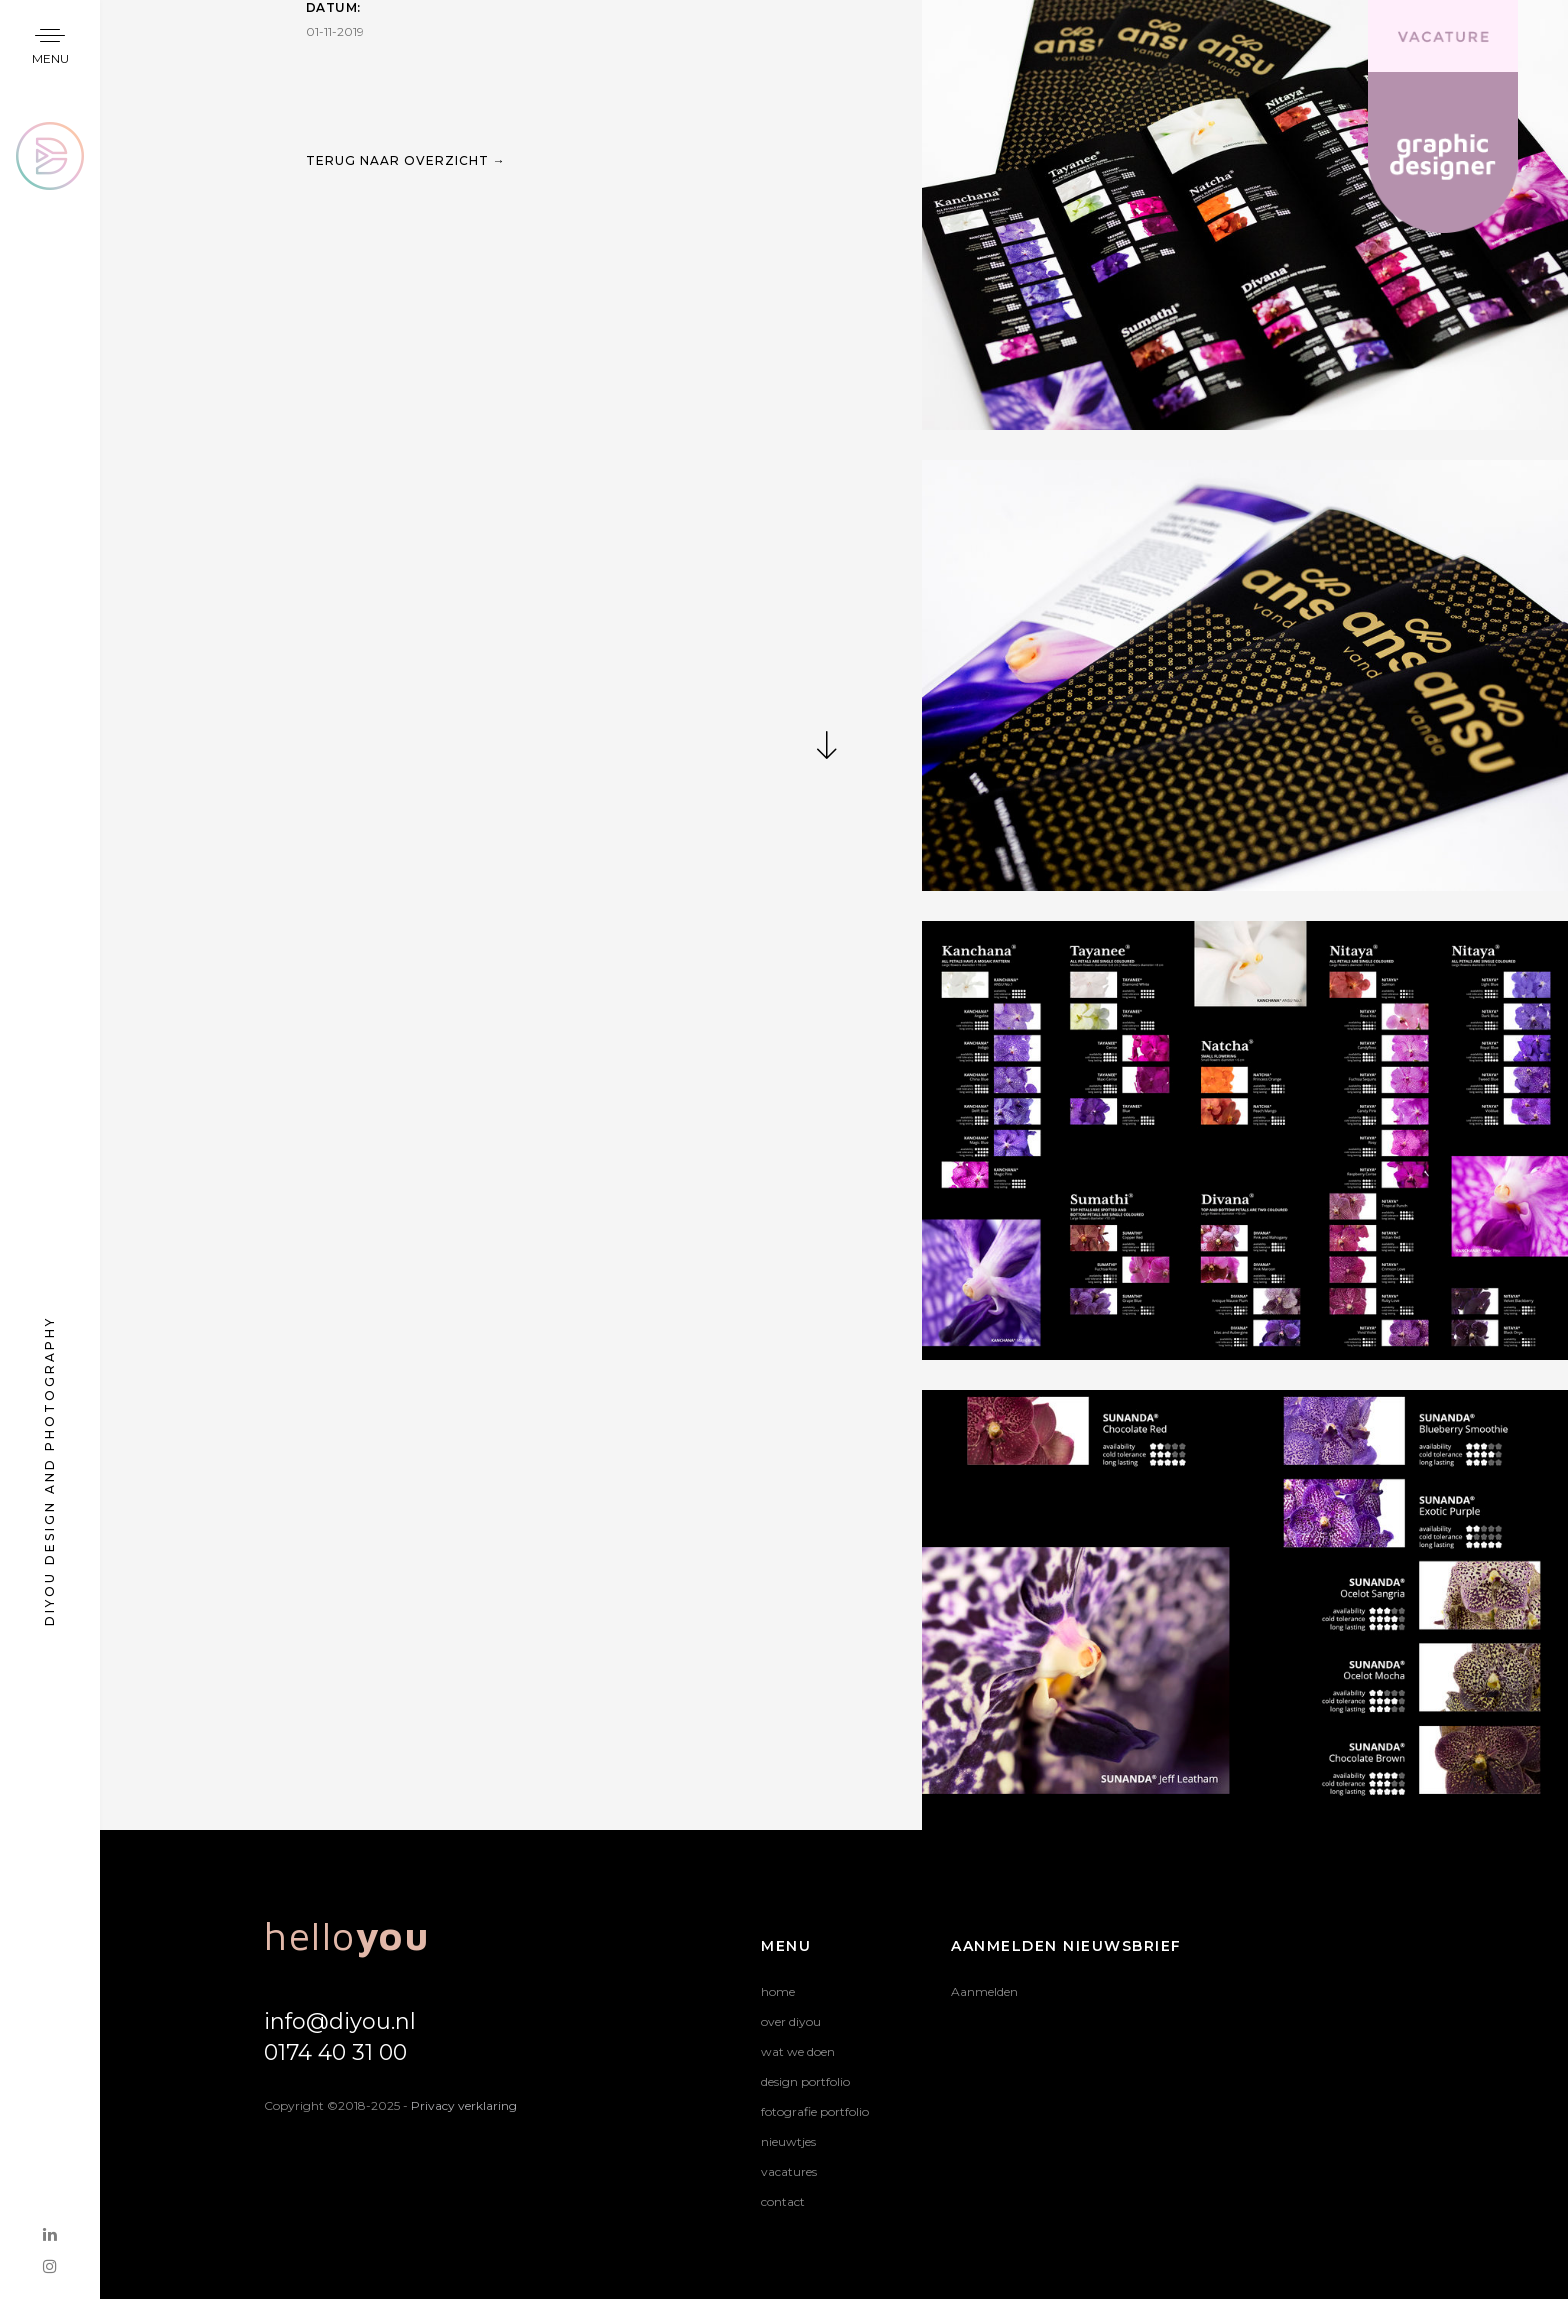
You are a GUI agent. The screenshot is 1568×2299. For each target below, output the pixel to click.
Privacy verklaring (464, 2105)
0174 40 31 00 (335, 2052)
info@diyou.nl (340, 2021)
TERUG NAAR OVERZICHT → (406, 222)
